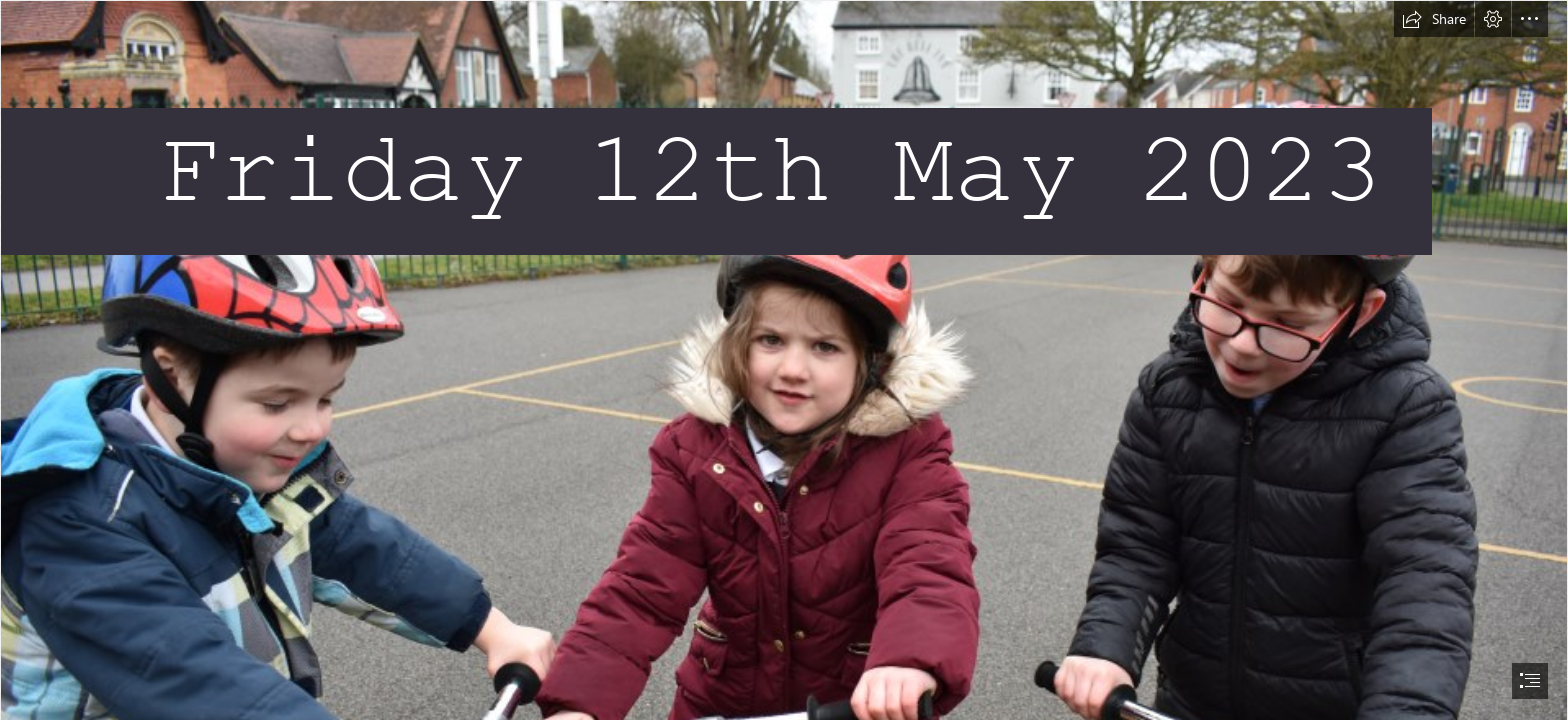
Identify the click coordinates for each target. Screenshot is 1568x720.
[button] (1434, 19)
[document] (784, 360)
